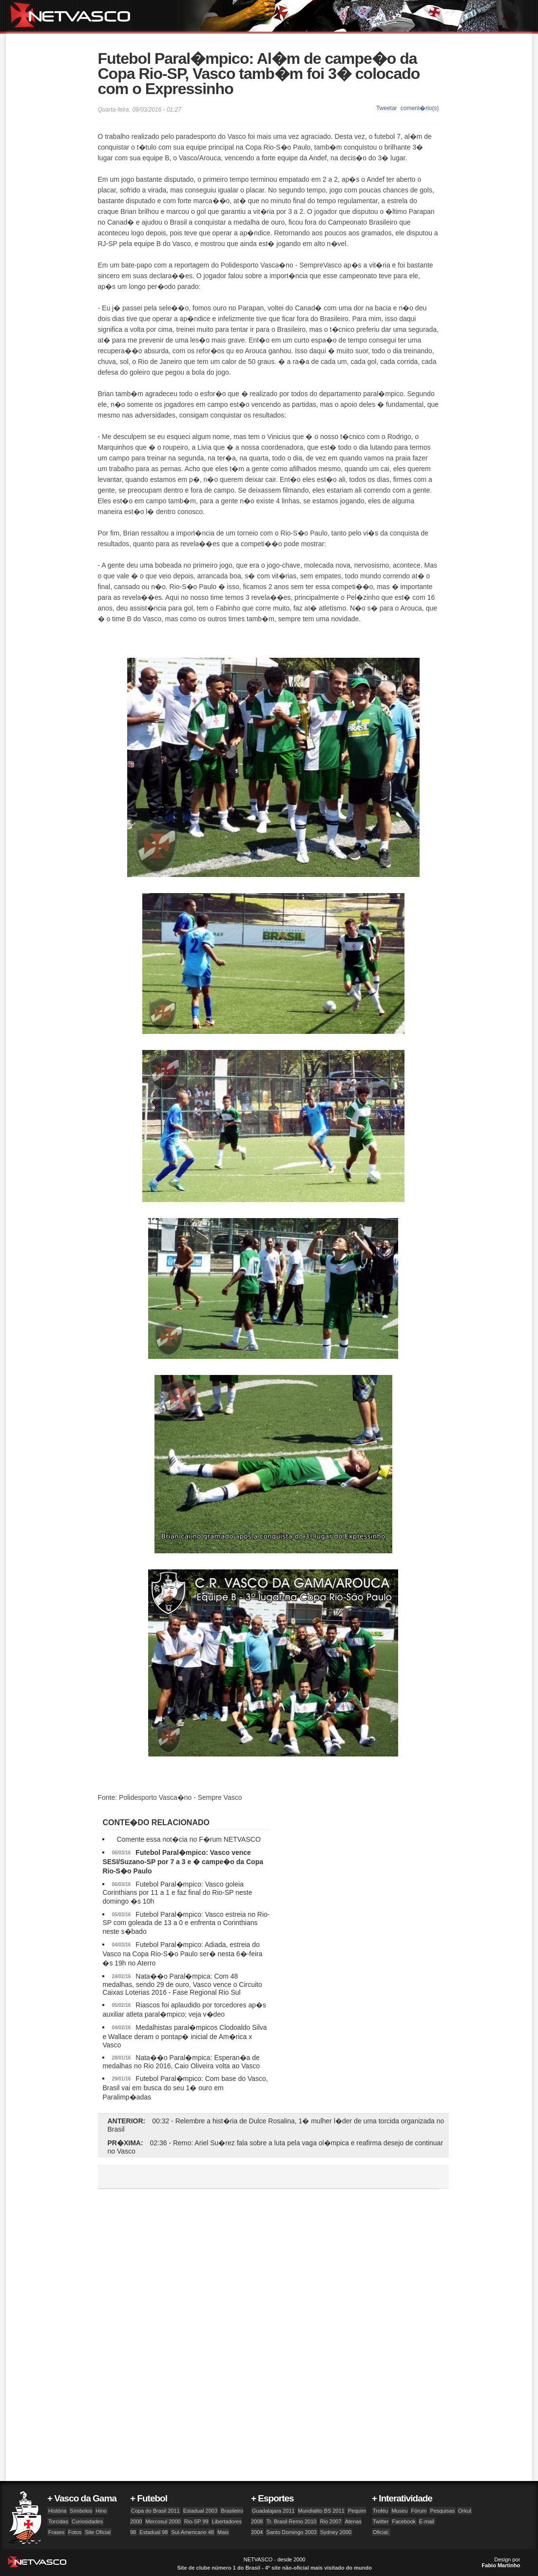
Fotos (75, 2532)
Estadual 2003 (200, 2511)
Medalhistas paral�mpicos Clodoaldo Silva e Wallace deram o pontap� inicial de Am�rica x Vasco (184, 2036)
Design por (501, 2562)
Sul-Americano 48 (192, 2532)
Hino (101, 2511)
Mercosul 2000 (163, 2521)
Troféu (380, 2511)
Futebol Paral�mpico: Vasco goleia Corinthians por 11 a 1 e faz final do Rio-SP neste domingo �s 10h (177, 1892)
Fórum (419, 2511)
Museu (399, 2511)
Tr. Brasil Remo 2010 (292, 2521)
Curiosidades (87, 2521)
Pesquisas (442, 2511)
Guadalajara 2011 (273, 2511)
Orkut (464, 2511)
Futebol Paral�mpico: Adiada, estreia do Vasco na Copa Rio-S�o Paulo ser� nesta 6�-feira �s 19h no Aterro (182, 1954)
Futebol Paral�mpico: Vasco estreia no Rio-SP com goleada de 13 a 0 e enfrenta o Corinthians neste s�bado (185, 1922)
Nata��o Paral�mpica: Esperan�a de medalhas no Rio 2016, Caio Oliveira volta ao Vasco (181, 2062)
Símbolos (81, 2511)
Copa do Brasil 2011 (155, 2511)
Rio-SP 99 (196, 2521)
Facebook (403, 2521)
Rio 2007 (331, 2521)
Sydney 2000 (335, 2532)
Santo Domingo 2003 (292, 2532)
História (57, 2511)
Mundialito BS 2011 (321, 2511)
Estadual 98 (153, 2532)
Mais (223, 2532)
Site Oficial (98, 2532)
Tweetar (386, 108)
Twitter (380, 2521)
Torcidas (58, 2521)
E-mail (426, 2521)
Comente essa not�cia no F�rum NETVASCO (188, 1839)
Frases (56, 2532)
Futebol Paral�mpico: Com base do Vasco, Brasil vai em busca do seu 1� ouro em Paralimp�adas (185, 2088)
